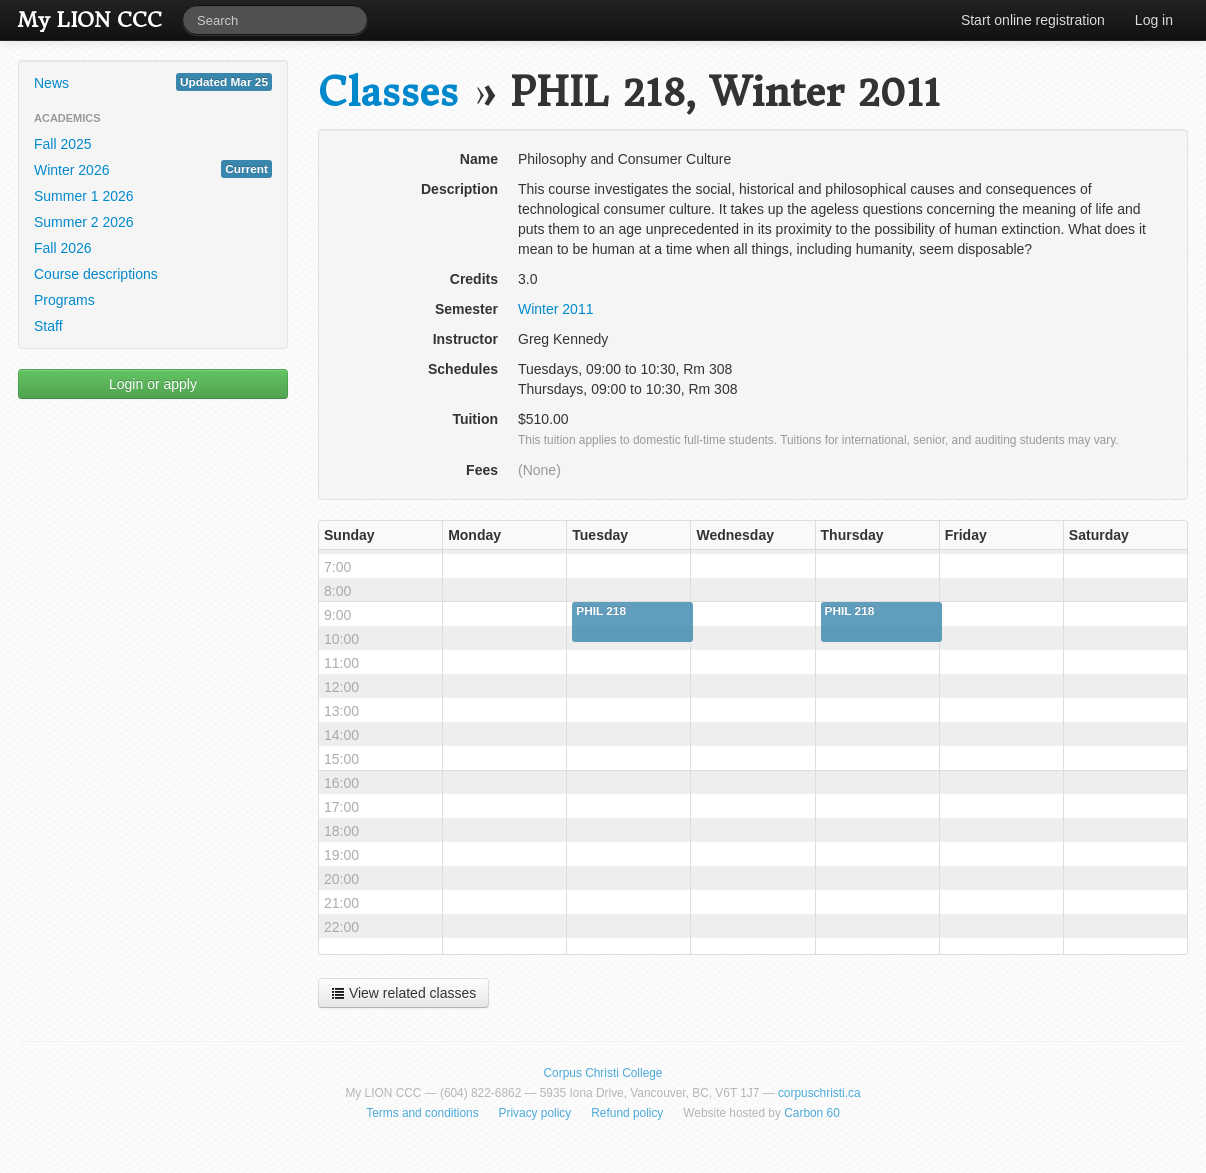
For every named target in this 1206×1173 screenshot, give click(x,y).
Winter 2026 (153, 169)
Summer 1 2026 (84, 196)
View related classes (403, 993)
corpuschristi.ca (819, 1093)
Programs (64, 300)
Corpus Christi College (603, 1073)
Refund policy (627, 1113)
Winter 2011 (555, 309)
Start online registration (1033, 20)
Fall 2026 (63, 248)
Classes (388, 92)
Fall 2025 (63, 144)
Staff (48, 326)
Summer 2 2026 (84, 222)
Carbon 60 (812, 1113)
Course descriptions (96, 274)
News (153, 82)
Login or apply (153, 384)
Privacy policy (535, 1113)
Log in (1154, 20)
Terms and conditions (422, 1113)
